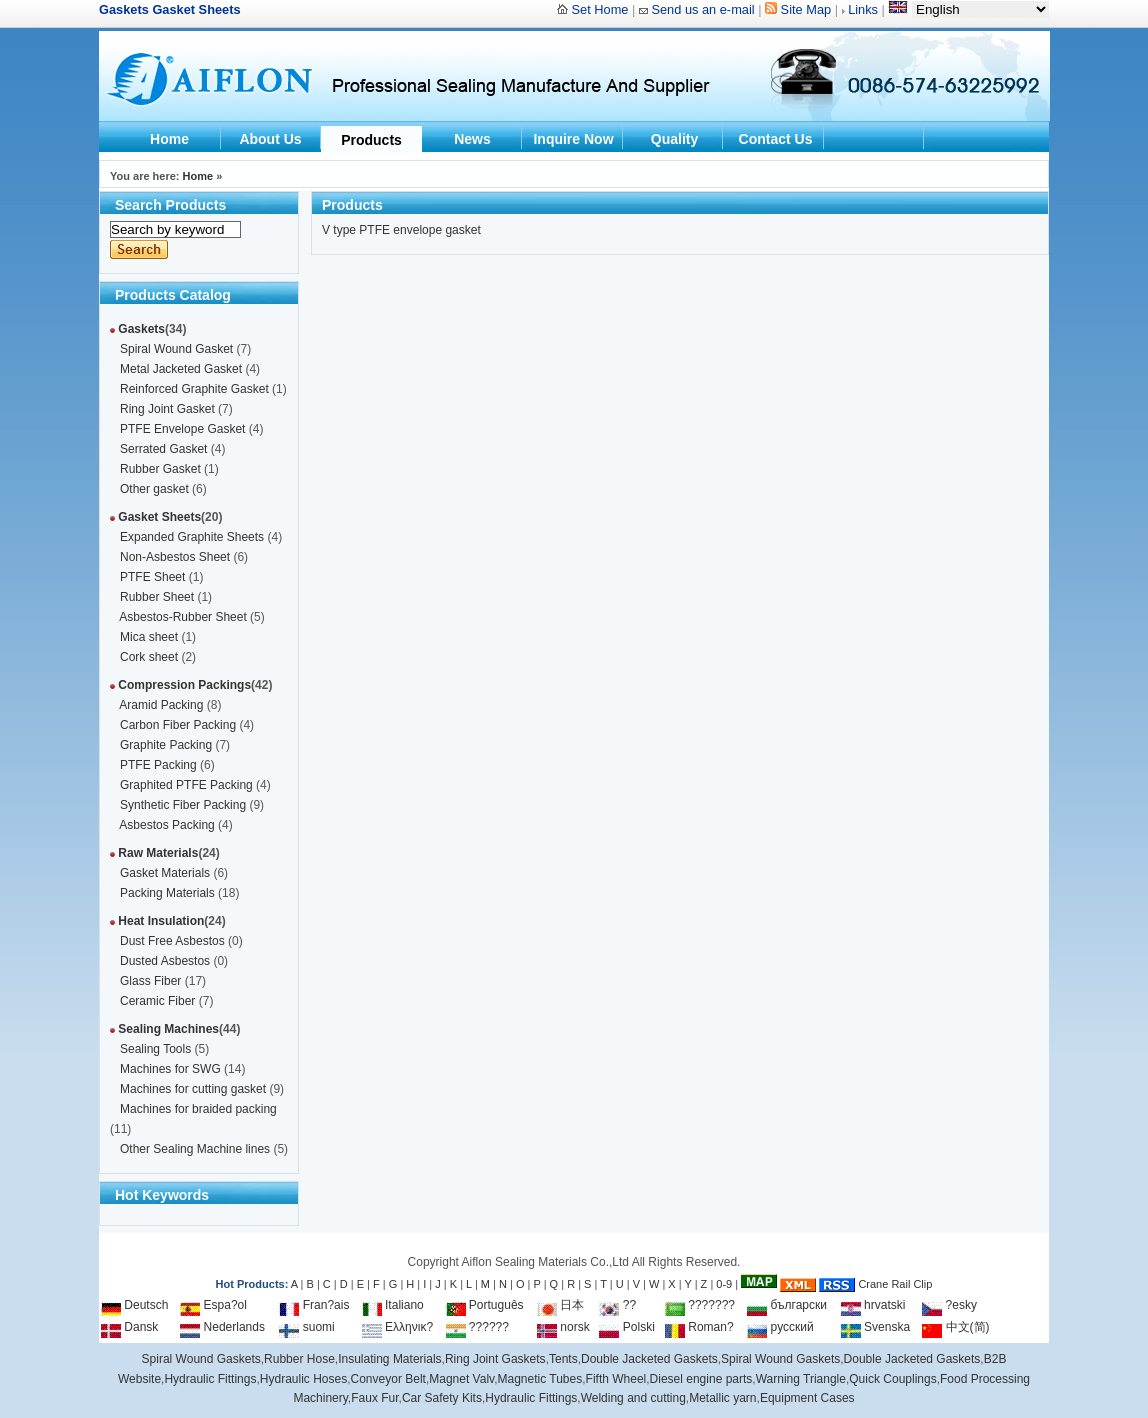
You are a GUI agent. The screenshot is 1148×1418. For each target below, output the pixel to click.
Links (863, 9)
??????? (700, 1305)
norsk (563, 1327)
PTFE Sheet (152, 577)
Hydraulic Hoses (303, 1379)
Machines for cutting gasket (193, 1089)
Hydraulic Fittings (210, 1379)
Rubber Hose (299, 1359)
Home (169, 139)
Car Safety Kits (442, 1398)
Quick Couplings (892, 1379)
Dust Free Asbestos (172, 941)
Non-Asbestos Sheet (175, 557)
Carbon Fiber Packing (178, 725)
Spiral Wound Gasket (176, 349)
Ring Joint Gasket (167, 409)
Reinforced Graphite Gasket (194, 389)
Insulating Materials (389, 1359)
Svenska (875, 1327)
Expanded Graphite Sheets (192, 537)
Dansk (129, 1327)
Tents (563, 1359)
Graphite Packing (166, 745)
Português (485, 1305)
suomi (306, 1327)
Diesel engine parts (701, 1379)
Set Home (600, 9)
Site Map (806, 9)
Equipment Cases (807, 1398)
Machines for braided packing (198, 1109)
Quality (674, 139)
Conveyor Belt (388, 1379)
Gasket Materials (165, 873)
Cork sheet (149, 657)
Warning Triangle (801, 1379)
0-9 (724, 1284)
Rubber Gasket (160, 469)
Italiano (393, 1305)
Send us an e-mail (702, 9)
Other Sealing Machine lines (195, 1149)
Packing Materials (167, 893)
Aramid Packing (161, 705)
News (472, 139)
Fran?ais (314, 1305)
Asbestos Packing (166, 825)
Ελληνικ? (397, 1327)
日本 (560, 1305)
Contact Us (776, 139)
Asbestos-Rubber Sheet (182, 617)
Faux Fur (374, 1398)
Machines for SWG (170, 1069)
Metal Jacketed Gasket (181, 369)
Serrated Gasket (163, 449)
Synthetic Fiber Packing (183, 805)
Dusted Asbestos (165, 961)
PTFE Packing (158, 765)
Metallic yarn (722, 1398)
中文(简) (955, 1327)
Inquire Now (573, 139)
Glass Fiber (150, 981)
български (787, 1305)
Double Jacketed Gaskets (649, 1359)
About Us (270, 139)
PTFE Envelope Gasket (182, 429)
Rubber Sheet (157, 597)
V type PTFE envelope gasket (401, 230)
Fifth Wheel (616, 1379)
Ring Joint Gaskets (495, 1359)
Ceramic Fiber (157, 1001)
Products (371, 140)
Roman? (699, 1327)
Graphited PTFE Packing (186, 785)
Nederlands (222, 1327)
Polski (626, 1327)
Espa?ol (213, 1305)
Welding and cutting (633, 1398)
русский (780, 1327)
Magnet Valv (461, 1379)
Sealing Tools (155, 1049)
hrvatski (873, 1305)
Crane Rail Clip (895, 1284)
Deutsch (134, 1305)
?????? (477, 1327)
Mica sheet (149, 637)
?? (617, 1305)
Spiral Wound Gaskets (201, 1359)
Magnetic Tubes (540, 1379)
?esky (949, 1305)
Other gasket (154, 489)
